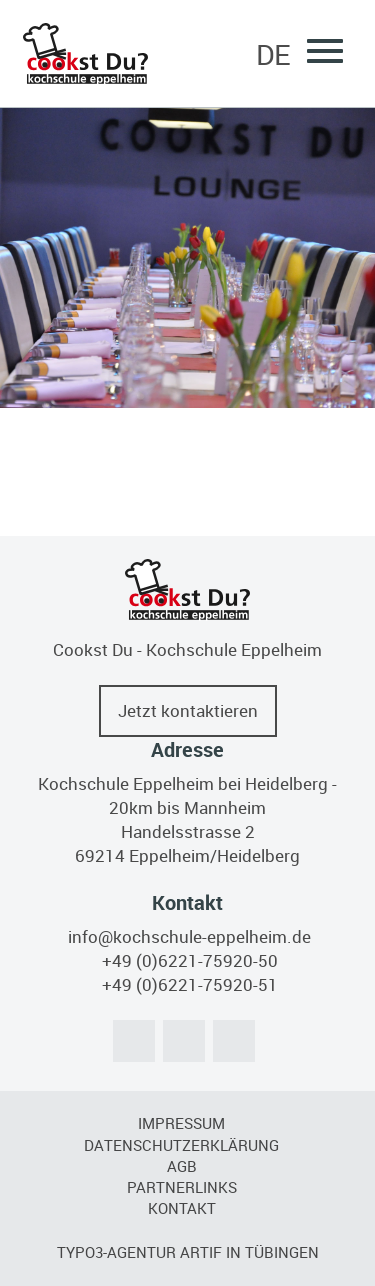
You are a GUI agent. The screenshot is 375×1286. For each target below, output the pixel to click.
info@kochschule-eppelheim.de (189, 936)
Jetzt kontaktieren (188, 710)
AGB (182, 1166)
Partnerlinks (182, 1187)
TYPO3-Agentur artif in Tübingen (188, 1252)
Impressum (181, 1123)
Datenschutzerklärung (181, 1145)
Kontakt (182, 1208)
